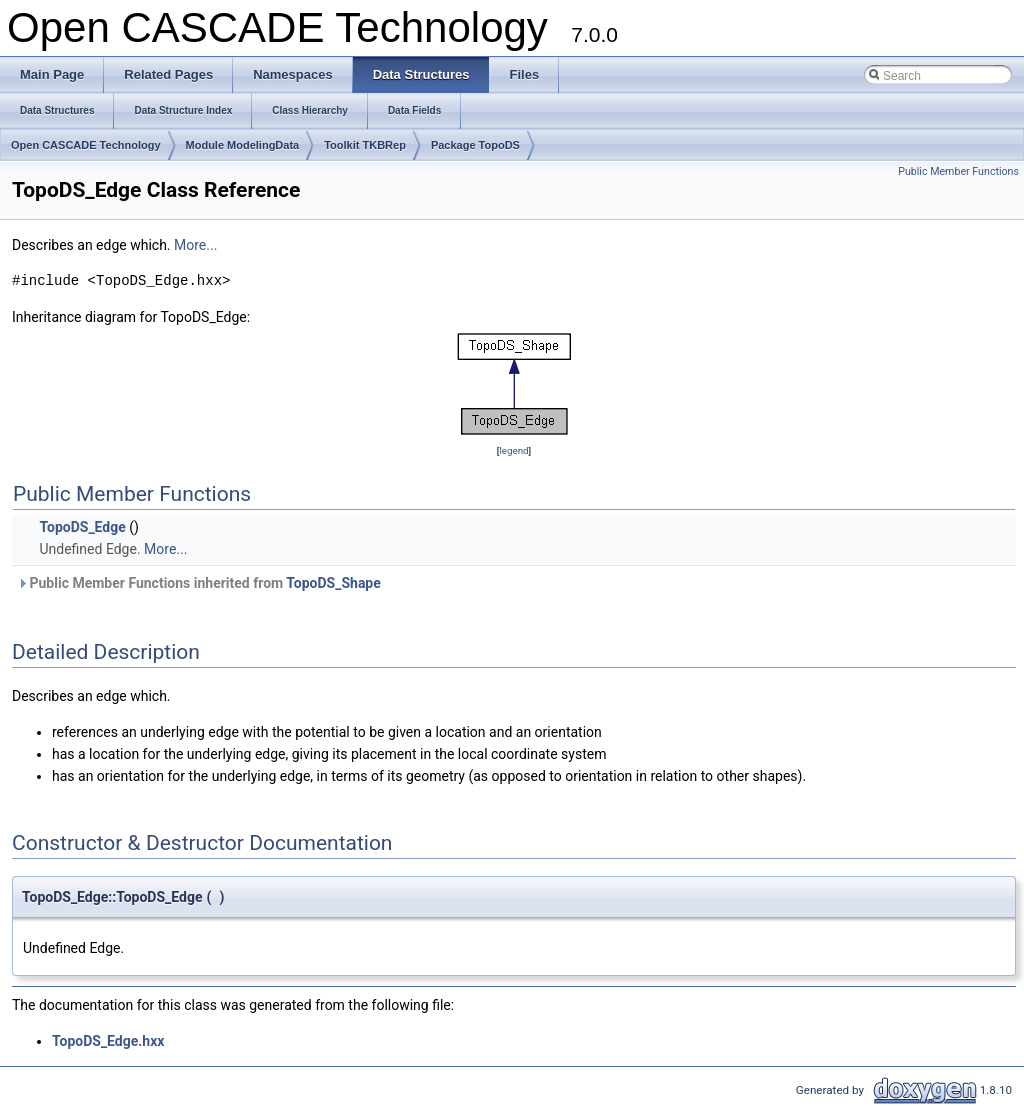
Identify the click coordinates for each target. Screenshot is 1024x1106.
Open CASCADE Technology (86, 145)
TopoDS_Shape (333, 583)
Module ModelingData (243, 145)
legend (513, 450)
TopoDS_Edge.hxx (108, 1041)
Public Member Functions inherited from (199, 583)
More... (195, 245)
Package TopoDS (475, 145)
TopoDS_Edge (82, 527)
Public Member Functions (958, 171)
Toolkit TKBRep (365, 145)
